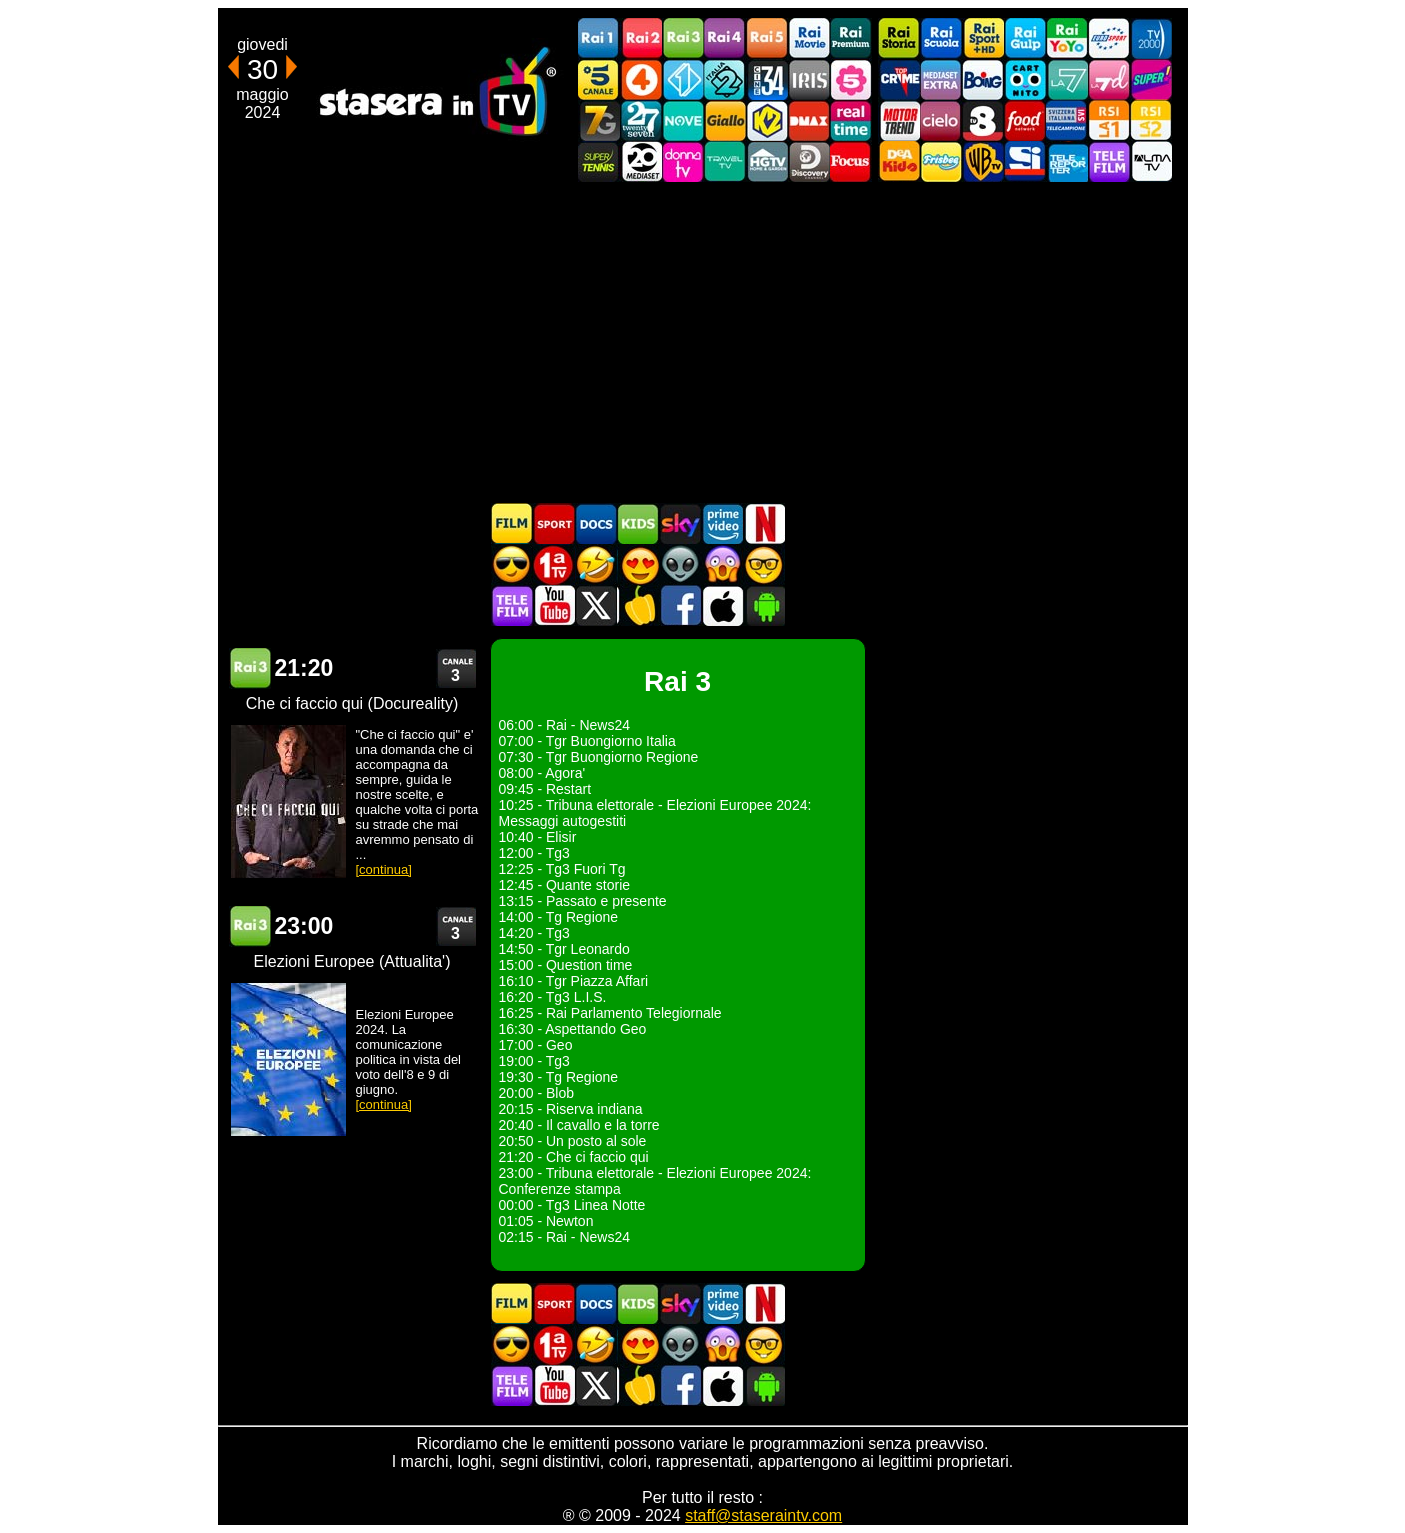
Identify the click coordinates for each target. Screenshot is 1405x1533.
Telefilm (1109, 161)
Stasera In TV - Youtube (554, 605)
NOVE (683, 120)
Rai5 (767, 38)
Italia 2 (725, 79)
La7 (1067, 79)
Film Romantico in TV (638, 564)
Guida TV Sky (680, 523)
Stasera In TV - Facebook (680, 605)
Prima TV (554, 564)
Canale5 (599, 79)
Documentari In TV (596, 523)
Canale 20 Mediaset (641, 161)
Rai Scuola (941, 38)
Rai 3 (250, 668)
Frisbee (941, 161)
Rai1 (599, 38)
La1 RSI (1109, 120)
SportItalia (1025, 161)
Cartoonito (1025, 79)
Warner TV (983, 161)
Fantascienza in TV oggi (680, 564)
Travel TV (725, 161)
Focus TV (851, 161)
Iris (809, 79)
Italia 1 (683, 79)
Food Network (1025, 120)
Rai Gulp (1025, 38)
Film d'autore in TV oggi (764, 564)
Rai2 (641, 38)
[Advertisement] (703, 342)
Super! (1151, 79)
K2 (767, 120)
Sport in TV (554, 523)
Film (512, 523)
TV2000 (1151, 38)
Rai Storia (899, 38)
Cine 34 (767, 79)
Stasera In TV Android (764, 605)
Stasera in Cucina (638, 605)
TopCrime (899, 79)
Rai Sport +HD (983, 38)
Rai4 (725, 38)
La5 (851, 79)
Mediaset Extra (941, 79)
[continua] (384, 869)
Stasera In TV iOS (722, 605)
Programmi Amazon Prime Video (722, 523)
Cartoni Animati (638, 523)
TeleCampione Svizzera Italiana (1067, 120)
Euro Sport (1109, 38)
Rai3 (683, 38)
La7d (1109, 79)
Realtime (851, 120)
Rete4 (641, 79)
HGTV (767, 161)
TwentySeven (641, 120)
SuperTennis (599, 161)
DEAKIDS (899, 161)
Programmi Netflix (764, 523)
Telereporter (1067, 161)
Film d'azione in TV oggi (512, 564)
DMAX (809, 120)
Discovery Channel (809, 161)
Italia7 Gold (599, 120)
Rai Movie (809, 38)
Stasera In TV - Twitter (596, 605)
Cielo (941, 120)
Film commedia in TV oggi (596, 564)
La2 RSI (1151, 120)
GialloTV (725, 120)
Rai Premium (851, 38)
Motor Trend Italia (899, 120)
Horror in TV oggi (722, 564)
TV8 (983, 120)
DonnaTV (683, 161)
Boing (983, 79)
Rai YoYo (1067, 38)
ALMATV (1151, 161)
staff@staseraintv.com (763, 1515)
